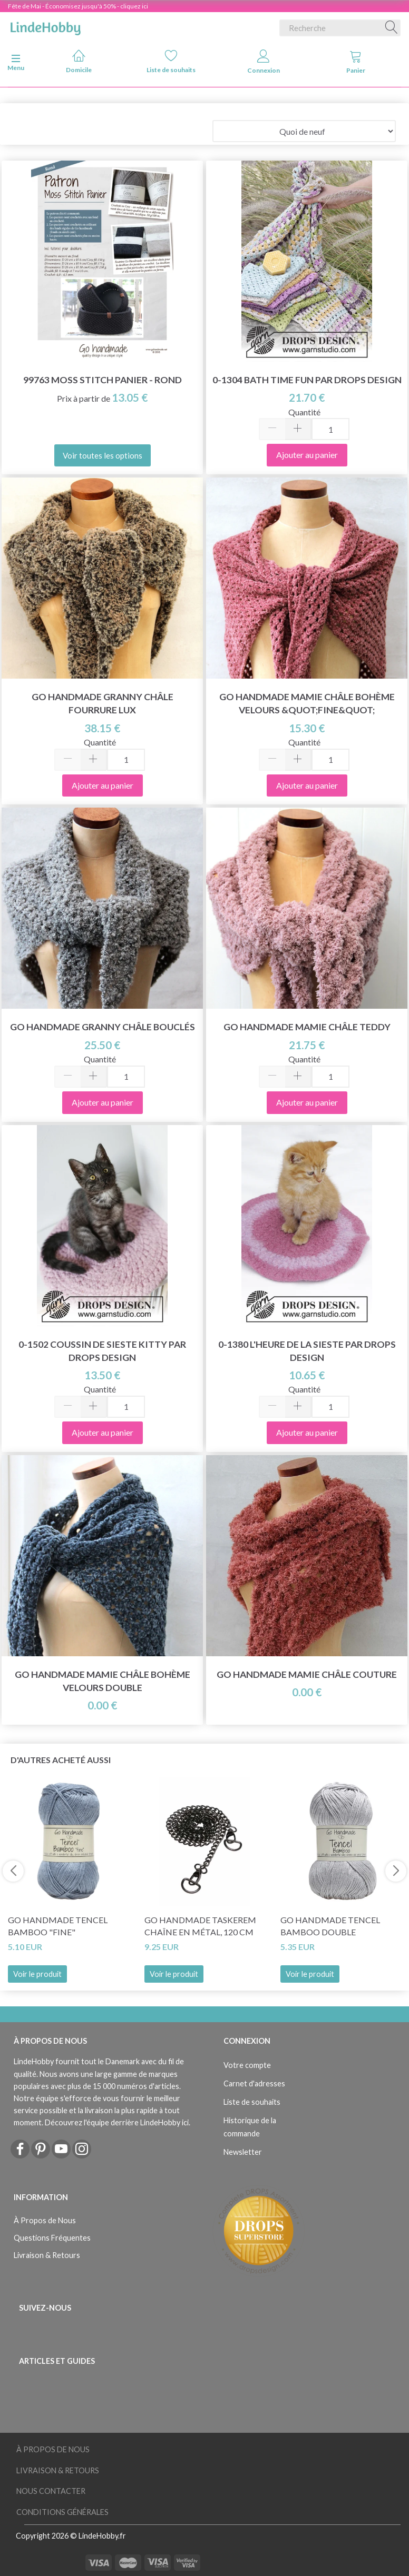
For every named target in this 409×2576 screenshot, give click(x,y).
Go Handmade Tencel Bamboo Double (330, 1926)
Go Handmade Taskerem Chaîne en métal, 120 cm (200, 1926)
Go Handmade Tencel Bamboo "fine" (58, 1926)
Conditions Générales (62, 2512)
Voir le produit (37, 1974)
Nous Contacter (50, 2491)
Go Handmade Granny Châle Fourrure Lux (102, 703)
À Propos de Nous (45, 2220)
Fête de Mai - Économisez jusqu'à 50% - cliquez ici (78, 6)
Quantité (304, 412)
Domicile (79, 61)
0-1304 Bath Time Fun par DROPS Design (307, 379)
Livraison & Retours (47, 2255)
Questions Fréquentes (52, 2237)
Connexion (263, 61)
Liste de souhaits (171, 61)
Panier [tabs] (355, 61)
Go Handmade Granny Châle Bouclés (102, 1026)
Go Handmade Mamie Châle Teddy (307, 1026)
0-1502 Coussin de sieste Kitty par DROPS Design (102, 1351)
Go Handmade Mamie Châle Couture (307, 1674)
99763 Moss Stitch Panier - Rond (102, 379)
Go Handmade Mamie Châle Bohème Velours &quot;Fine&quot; (307, 703)
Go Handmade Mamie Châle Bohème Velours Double (102, 1681)
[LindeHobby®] (45, 25)
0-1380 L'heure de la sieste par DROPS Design (307, 1351)
